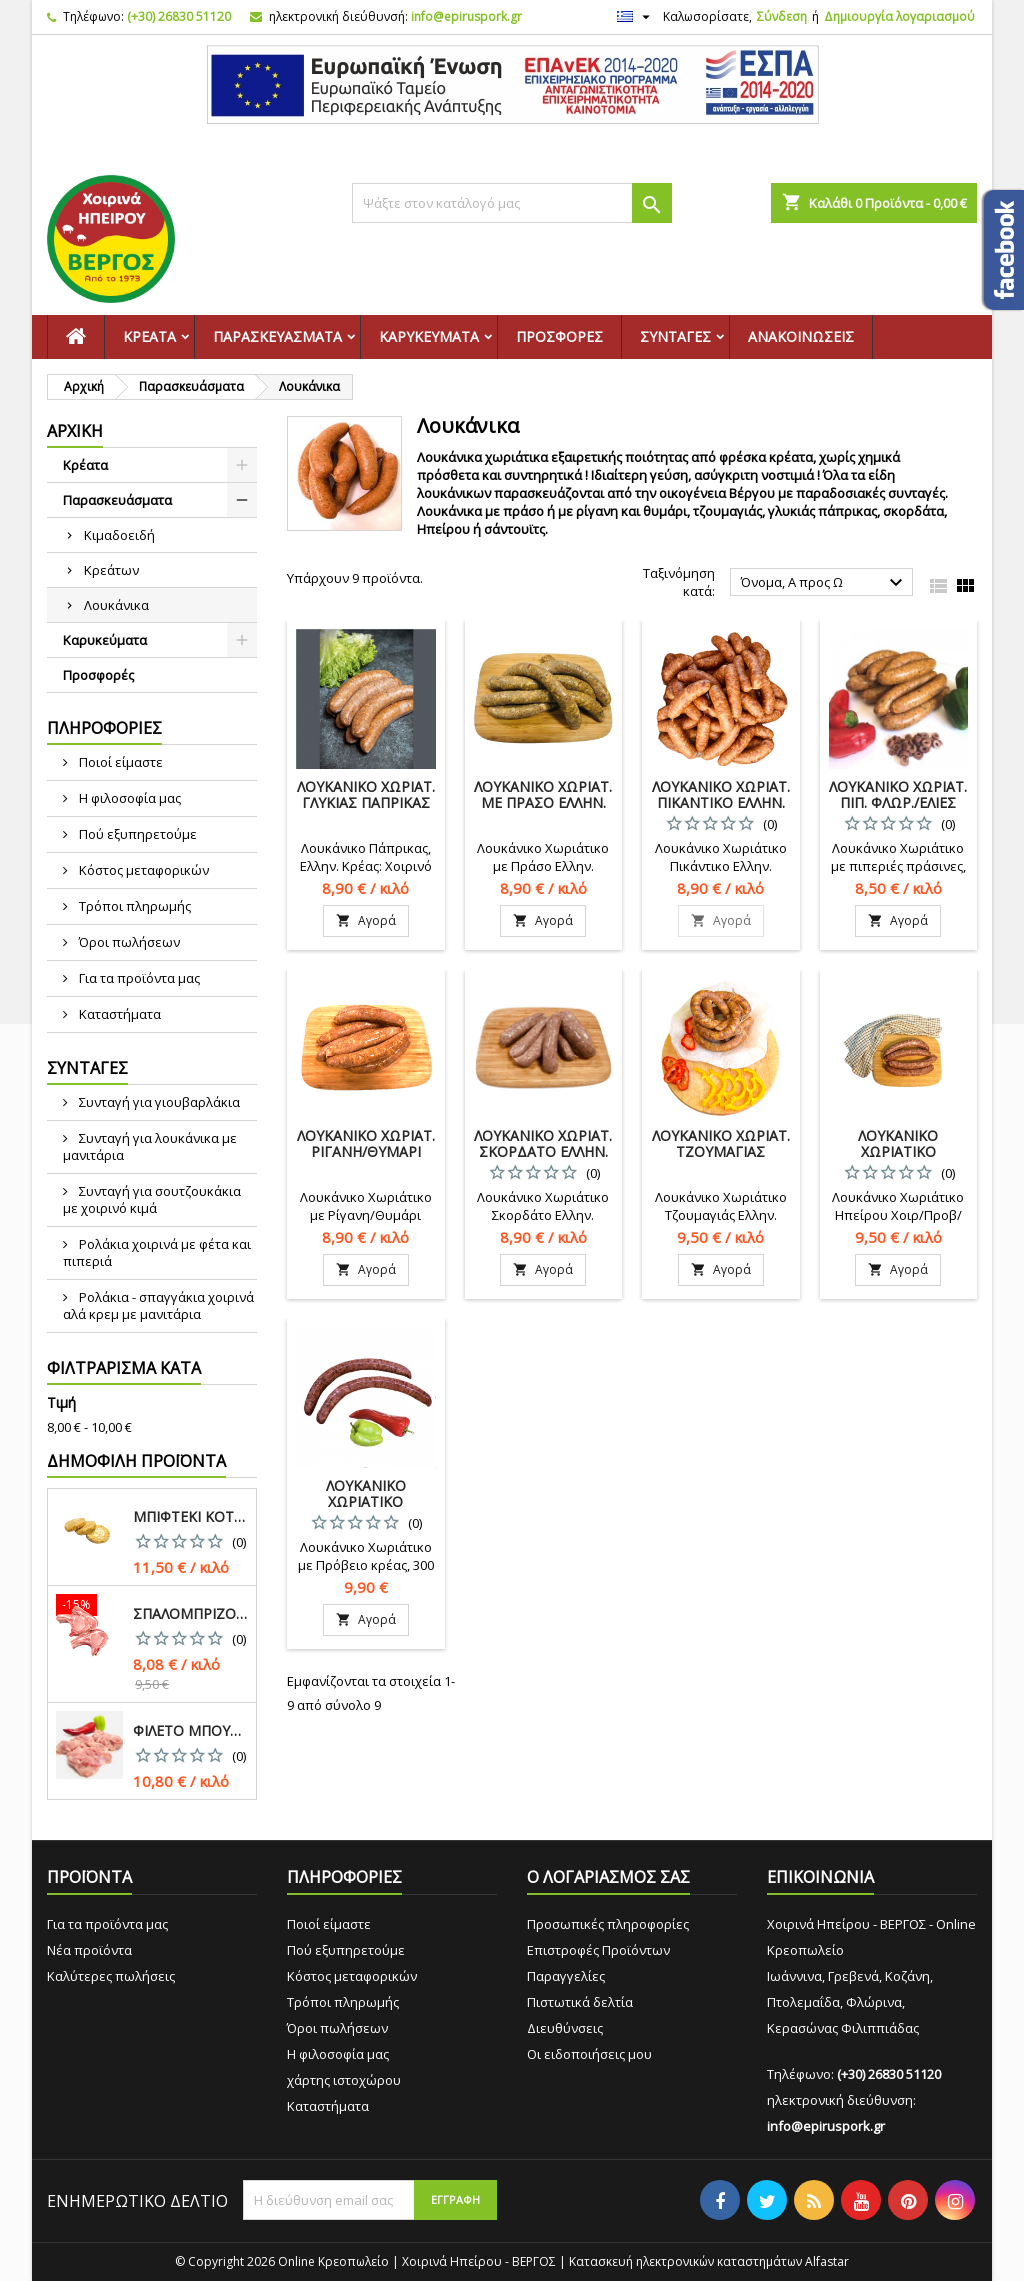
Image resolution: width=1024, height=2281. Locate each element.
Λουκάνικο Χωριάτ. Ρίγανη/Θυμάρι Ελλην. (366, 1151)
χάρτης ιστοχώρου (344, 2080)
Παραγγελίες (566, 1976)
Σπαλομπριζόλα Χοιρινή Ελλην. (190, 1614)
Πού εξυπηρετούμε (136, 834)
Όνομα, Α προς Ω (824, 583)
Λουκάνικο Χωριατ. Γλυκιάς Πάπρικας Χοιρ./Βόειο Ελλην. (366, 802)
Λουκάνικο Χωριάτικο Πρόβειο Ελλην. (365, 1501)
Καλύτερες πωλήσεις (111, 1976)
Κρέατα (149, 336)
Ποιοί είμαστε (119, 762)
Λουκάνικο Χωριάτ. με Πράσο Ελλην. (543, 794)
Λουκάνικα (116, 605)
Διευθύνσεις (565, 2028)
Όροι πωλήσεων (128, 942)
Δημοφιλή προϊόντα (136, 1461)
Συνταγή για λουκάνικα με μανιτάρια (150, 1146)
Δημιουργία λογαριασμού (899, 16)
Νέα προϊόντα (89, 1950)
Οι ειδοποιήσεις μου (589, 2054)
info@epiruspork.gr (466, 16)
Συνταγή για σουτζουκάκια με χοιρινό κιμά (152, 1199)
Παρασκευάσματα (277, 336)
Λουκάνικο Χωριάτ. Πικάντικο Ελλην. (721, 794)
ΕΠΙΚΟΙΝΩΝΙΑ (820, 1877)
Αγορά (366, 920)
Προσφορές (559, 336)
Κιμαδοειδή (119, 535)
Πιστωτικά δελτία (580, 2002)
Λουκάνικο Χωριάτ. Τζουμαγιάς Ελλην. (721, 1151)
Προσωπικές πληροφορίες (608, 1924)
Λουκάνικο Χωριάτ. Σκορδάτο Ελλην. (543, 1143)
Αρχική (75, 431)
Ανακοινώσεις (801, 336)
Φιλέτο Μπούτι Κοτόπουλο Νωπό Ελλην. (190, 1731)
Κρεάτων (111, 570)
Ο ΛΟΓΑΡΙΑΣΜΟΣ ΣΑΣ (608, 1877)
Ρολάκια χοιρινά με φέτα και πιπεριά (157, 1252)
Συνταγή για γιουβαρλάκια (158, 1102)
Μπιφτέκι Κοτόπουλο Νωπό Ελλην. (190, 1517)
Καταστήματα (118, 1014)
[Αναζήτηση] (512, 203)
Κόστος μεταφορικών (142, 870)
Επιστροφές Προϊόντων (598, 1950)
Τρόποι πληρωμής (133, 906)
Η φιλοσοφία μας (128, 798)
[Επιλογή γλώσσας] (636, 17)
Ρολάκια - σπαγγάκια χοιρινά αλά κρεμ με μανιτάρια (158, 1305)
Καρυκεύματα (429, 336)
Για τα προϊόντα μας (138, 978)
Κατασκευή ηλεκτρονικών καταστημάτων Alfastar (709, 2261)
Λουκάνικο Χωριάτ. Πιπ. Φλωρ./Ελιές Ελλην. (898, 802)
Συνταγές (675, 336)
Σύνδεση (782, 16)
